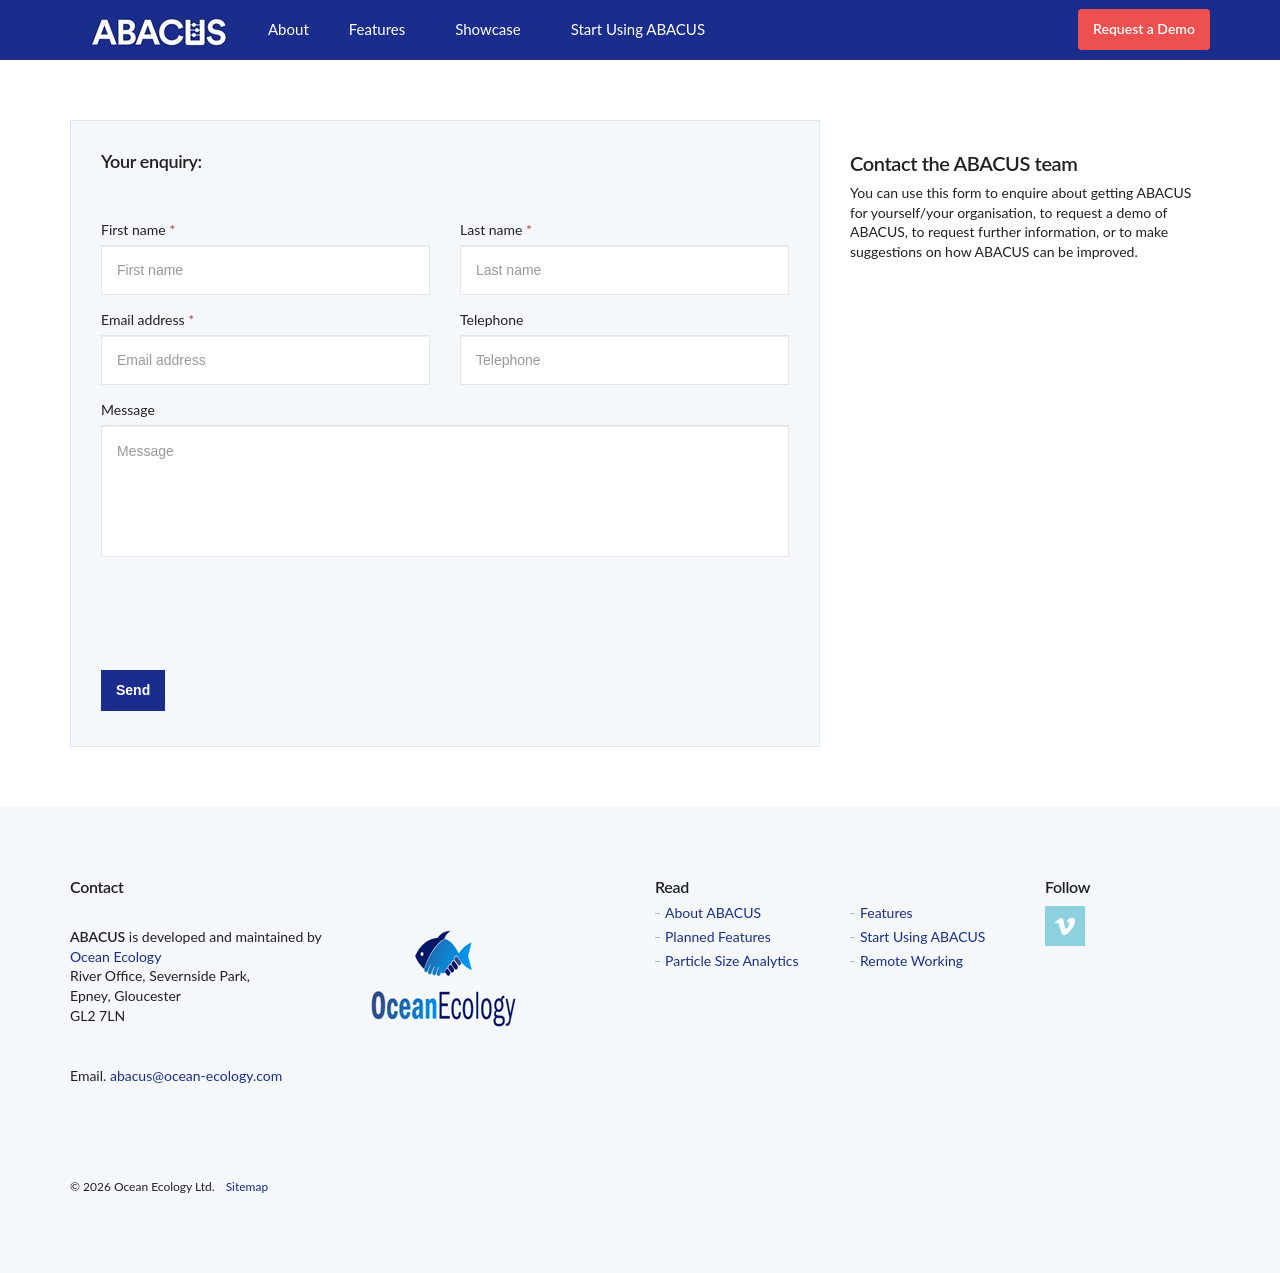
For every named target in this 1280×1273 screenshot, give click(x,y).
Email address (147, 319)
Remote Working (911, 961)
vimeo (1065, 926)
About (288, 29)
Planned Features (718, 937)
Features (377, 29)
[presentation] (253, 611)
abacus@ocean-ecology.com (196, 1075)
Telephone (491, 319)
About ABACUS (713, 913)
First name (138, 229)
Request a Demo (1144, 28)
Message (128, 409)
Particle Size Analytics (732, 961)
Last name (496, 229)
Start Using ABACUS (638, 29)
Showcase (487, 29)
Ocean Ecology (115, 956)
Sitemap (247, 1186)
